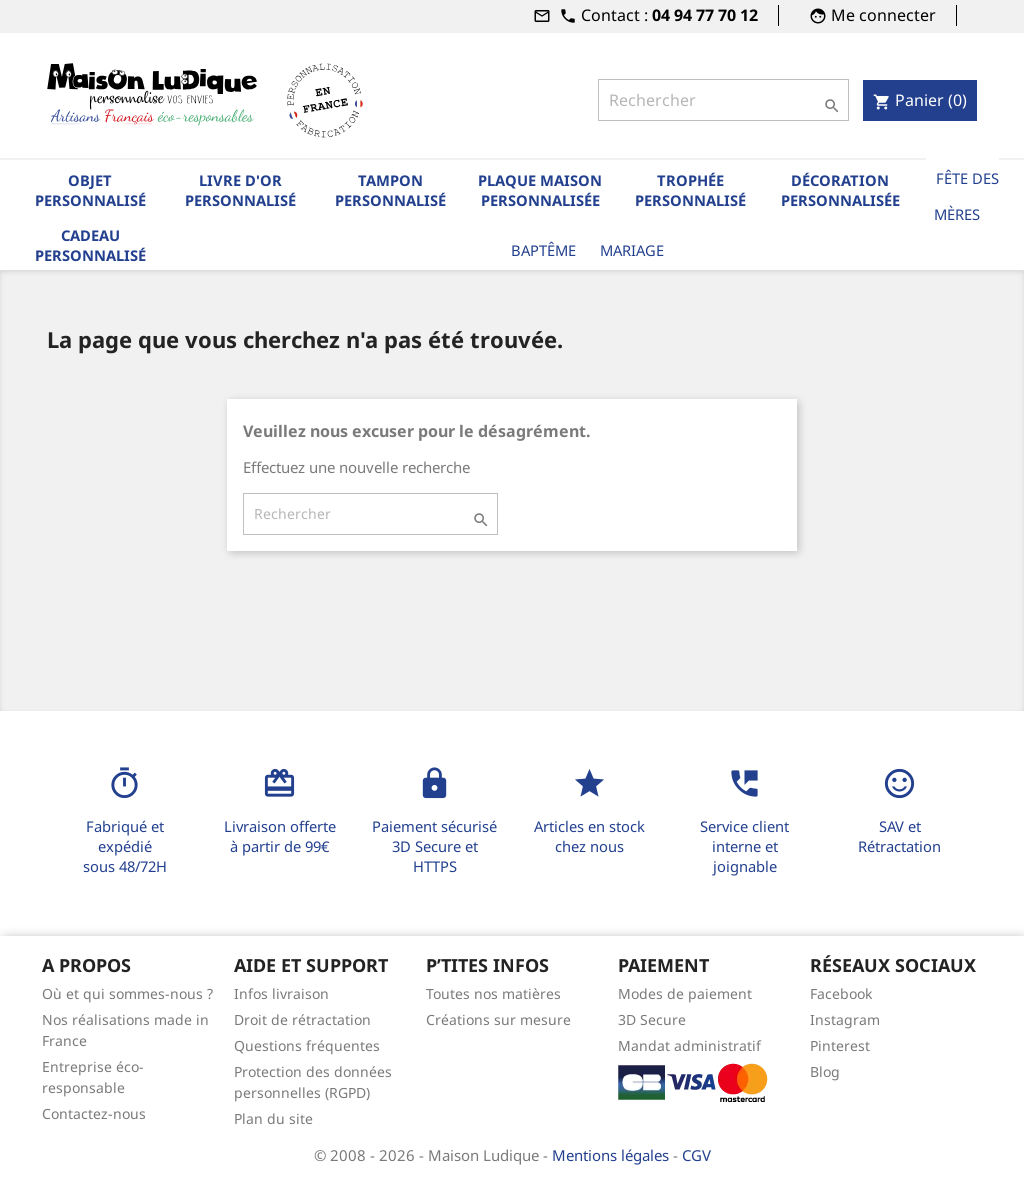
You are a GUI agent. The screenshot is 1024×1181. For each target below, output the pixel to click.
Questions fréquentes (307, 1045)
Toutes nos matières (493, 993)
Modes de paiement (685, 993)
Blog (825, 1071)
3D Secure (652, 1019)
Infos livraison (281, 993)
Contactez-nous (94, 1113)
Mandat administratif (689, 1045)
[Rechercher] (723, 100)
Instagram (845, 1019)
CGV (696, 1155)
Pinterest (840, 1045)
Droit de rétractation (302, 1019)
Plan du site (273, 1118)
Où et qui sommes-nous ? (127, 993)
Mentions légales (612, 1155)
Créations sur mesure (498, 1019)
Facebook (841, 993)
